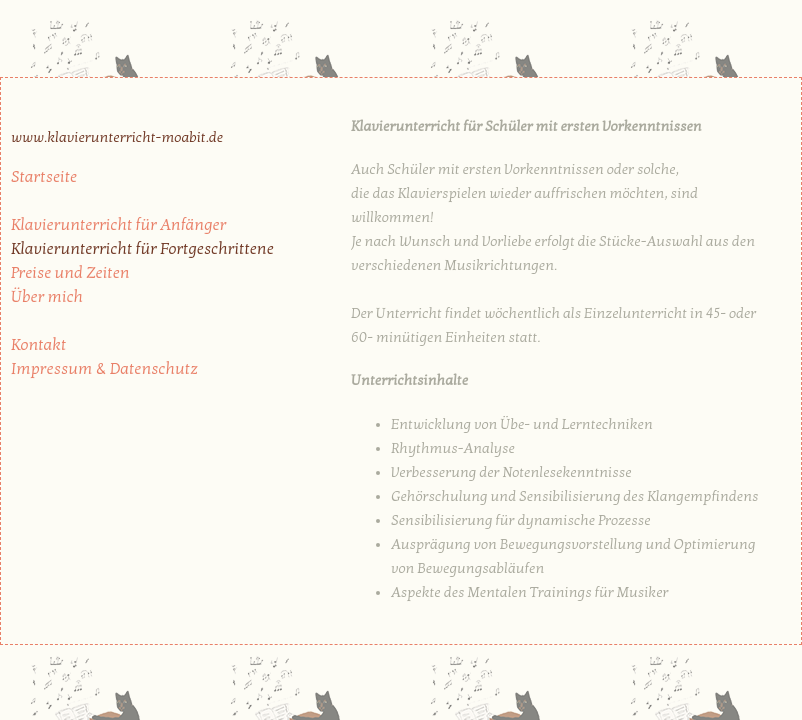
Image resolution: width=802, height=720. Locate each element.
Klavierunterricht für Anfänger (118, 225)
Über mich (47, 297)
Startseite (44, 177)
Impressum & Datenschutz (104, 369)
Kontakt (38, 345)
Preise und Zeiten (70, 273)
